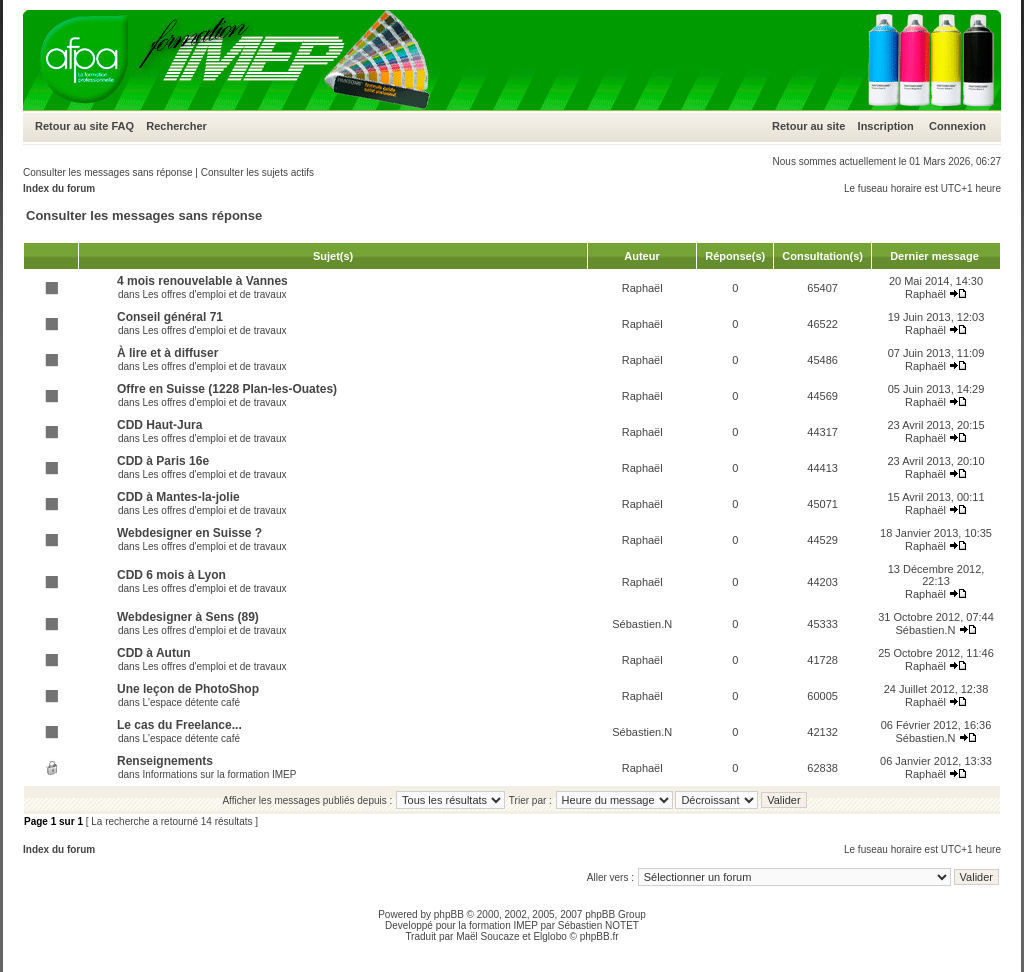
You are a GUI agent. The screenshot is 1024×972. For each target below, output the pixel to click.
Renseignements (165, 761)
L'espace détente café (191, 702)
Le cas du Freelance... (179, 725)
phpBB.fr (599, 936)
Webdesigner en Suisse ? (189, 533)
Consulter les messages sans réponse (108, 172)
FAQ (122, 126)
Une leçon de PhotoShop (188, 689)
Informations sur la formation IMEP (219, 774)
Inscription (886, 126)
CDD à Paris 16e (163, 461)
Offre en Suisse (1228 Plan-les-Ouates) (227, 389)
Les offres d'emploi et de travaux (214, 294)
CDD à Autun (154, 653)
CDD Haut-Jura (159, 425)
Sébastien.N (642, 624)
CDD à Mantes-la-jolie (178, 497)
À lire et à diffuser (167, 353)
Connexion (957, 126)
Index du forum (59, 188)
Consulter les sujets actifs (257, 172)
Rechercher (176, 126)
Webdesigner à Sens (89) (188, 617)
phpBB (449, 914)
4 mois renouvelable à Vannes (202, 281)
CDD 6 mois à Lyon (171, 575)
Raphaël (642, 288)
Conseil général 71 (170, 317)
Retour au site (71, 126)
